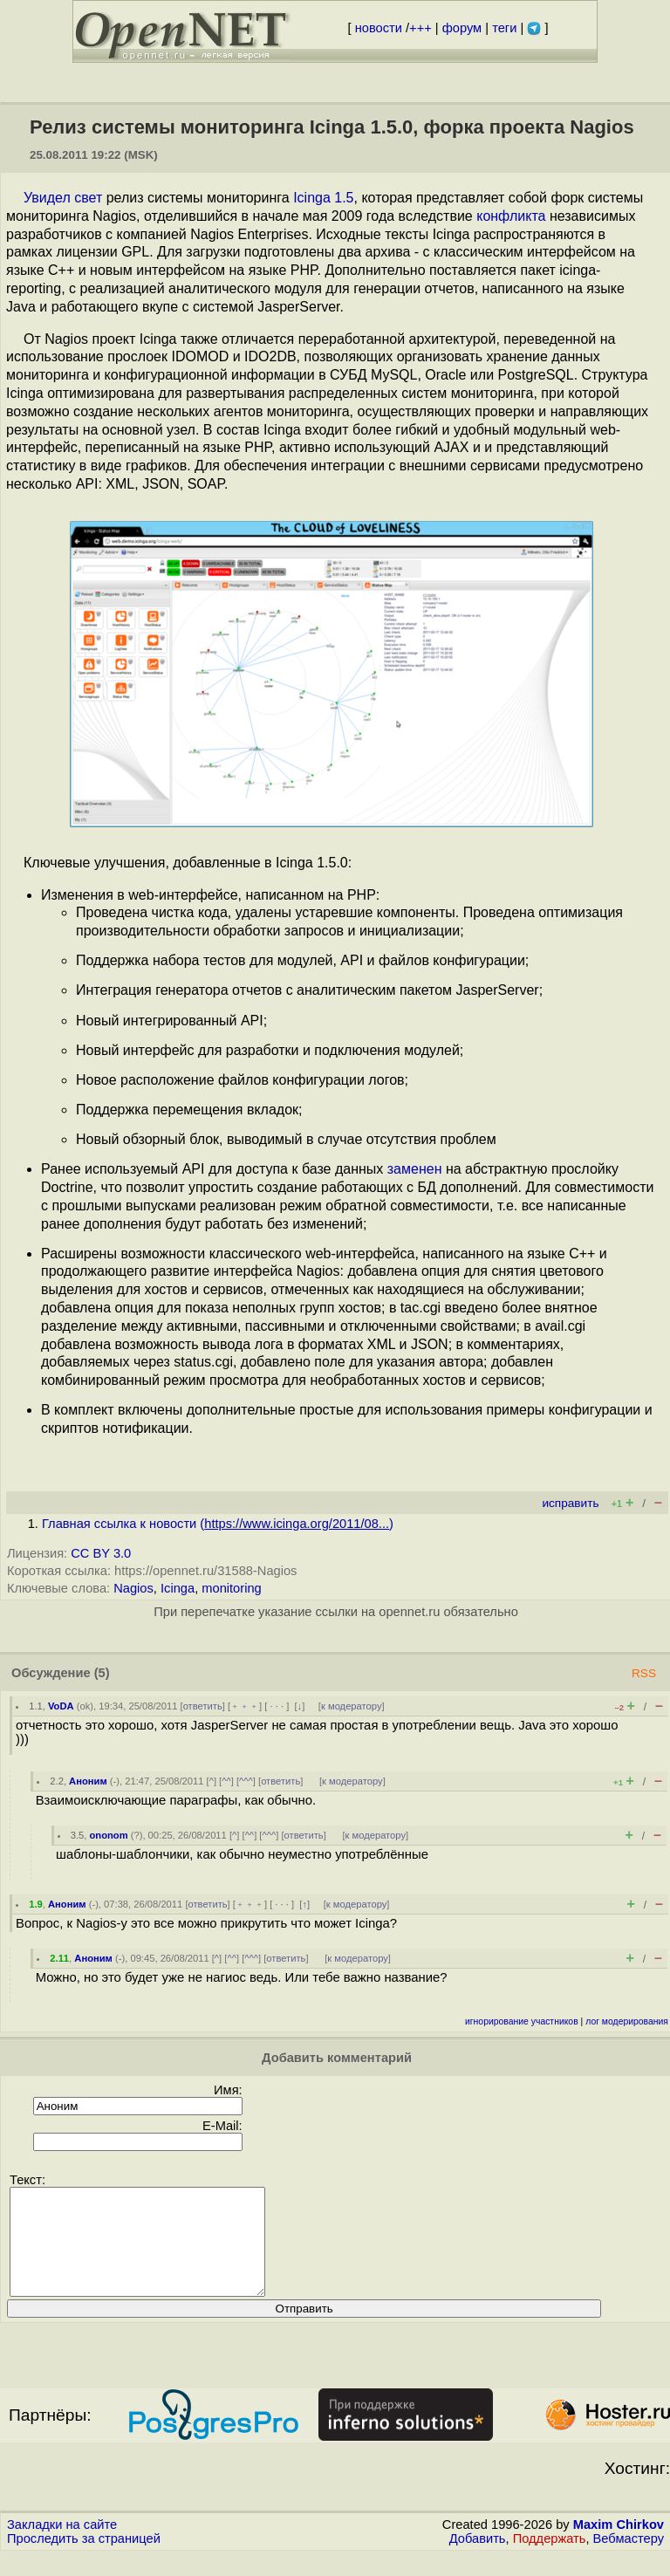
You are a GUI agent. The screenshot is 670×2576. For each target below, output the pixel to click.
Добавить (477, 2559)
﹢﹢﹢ (244, 1706)
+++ (420, 28)
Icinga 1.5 (323, 197)
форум (462, 28)
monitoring (231, 1588)
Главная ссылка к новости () (217, 1524)
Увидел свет (63, 197)
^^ (226, 1781)
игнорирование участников (521, 2021)
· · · (276, 1706)
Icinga (178, 1588)
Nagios (133, 1588)
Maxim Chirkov (618, 2545)
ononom (108, 1835)
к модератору (351, 1706)
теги (504, 28)
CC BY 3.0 (101, 1553)
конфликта (510, 216)
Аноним (88, 1781)
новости (378, 28)
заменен (414, 1168)
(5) (102, 1673)
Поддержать (549, 2559)
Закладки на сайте (62, 2545)
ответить (202, 1706)
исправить (570, 1503)
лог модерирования (626, 2021)
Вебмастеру (628, 2559)
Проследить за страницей (84, 2559)
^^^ (246, 1781)
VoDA (61, 1706)
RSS (644, 1673)
